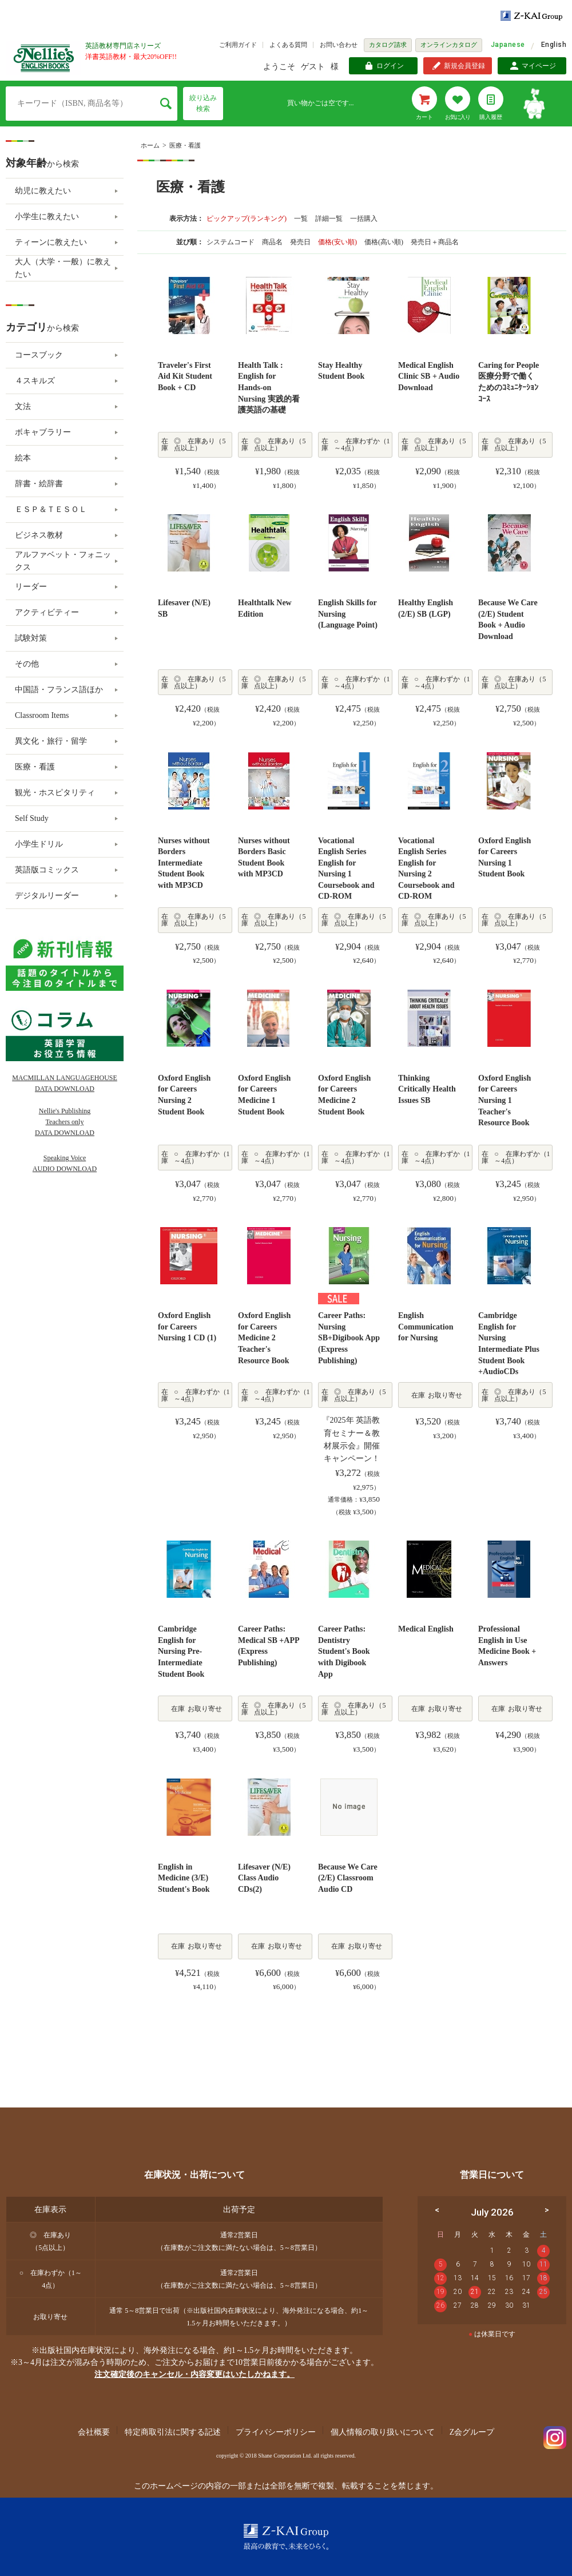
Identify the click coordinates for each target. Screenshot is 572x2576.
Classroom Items (42, 715)
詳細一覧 (329, 219)
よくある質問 (288, 44)
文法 (23, 406)
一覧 (301, 219)
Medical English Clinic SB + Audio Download (428, 376)
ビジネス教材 (39, 535)
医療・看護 (185, 145)
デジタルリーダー (47, 895)
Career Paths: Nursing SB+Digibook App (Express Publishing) (349, 1337)
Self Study (32, 818)
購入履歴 (490, 117)
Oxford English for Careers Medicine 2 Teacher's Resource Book (264, 1337)
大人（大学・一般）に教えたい (63, 268)
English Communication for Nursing (425, 1326)
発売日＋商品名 (435, 242)
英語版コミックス (47, 870)
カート (424, 117)
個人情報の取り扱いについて (383, 2432)
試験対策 (31, 638)
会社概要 (94, 2432)
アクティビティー (47, 612)
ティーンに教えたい (51, 242)
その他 (27, 664)
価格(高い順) (384, 242)
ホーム (150, 145)
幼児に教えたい (43, 190)
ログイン (390, 66)
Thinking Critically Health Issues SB (427, 1089)
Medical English (426, 1629)
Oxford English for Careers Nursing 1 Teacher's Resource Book (504, 1100)
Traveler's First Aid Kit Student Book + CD (185, 376)
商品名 (273, 242)
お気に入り (457, 117)
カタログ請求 (388, 44)
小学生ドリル (39, 844)
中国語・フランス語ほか (59, 689)
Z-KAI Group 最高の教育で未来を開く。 (286, 2537)
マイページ (539, 66)
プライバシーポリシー (276, 2432)
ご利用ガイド (238, 44)
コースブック (39, 355)
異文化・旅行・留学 (51, 741)
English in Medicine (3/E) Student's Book (184, 1878)
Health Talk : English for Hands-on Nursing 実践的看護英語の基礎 (269, 387)
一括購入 (364, 219)
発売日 (301, 242)
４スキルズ (35, 380)
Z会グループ (472, 2432)
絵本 (23, 458)
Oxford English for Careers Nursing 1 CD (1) (187, 1326)
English (553, 45)
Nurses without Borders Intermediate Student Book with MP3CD (184, 863)
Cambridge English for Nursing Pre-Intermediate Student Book (181, 1651)
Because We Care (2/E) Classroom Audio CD (348, 1878)
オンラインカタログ (448, 44)
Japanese (508, 45)
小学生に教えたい (47, 216)
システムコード (231, 242)
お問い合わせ (338, 44)
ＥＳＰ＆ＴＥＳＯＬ (51, 509)
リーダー (31, 586)
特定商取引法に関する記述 (173, 2432)
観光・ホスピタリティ (55, 792)
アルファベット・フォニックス (63, 560)
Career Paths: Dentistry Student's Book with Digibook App (344, 1651)
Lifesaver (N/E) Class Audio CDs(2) (264, 1878)
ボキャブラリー (43, 432)
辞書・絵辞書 (39, 483)
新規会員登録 (464, 66)
